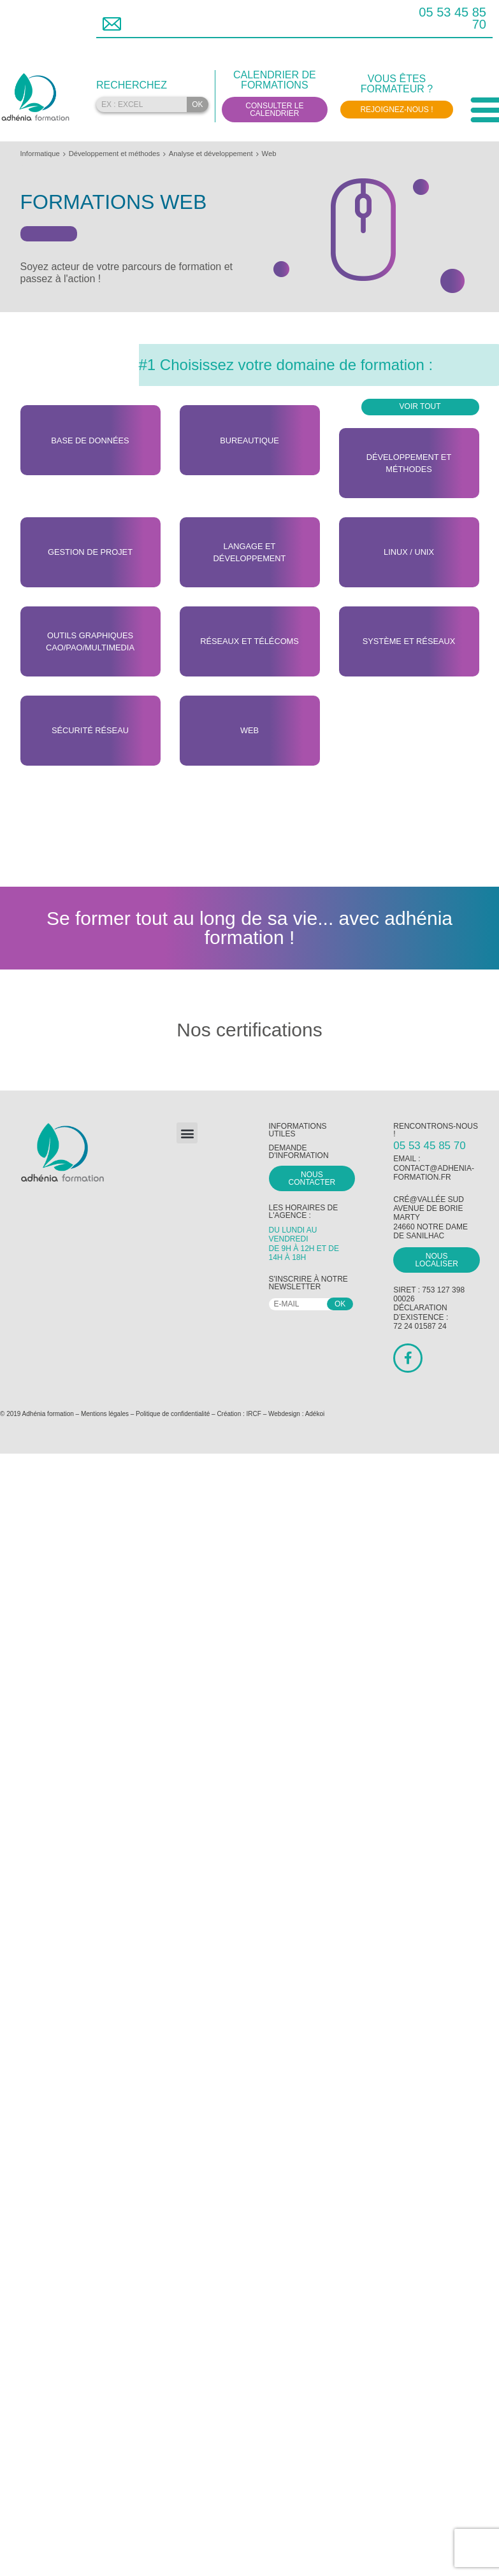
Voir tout (420, 406)
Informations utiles (298, 1130)
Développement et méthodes (114, 153)
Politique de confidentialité (173, 1413)
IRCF (254, 1413)
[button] (187, 1132)
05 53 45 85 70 (452, 18)
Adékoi (315, 1413)
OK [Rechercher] (197, 104)
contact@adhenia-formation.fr (433, 1173)
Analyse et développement (211, 153)
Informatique (40, 153)
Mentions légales (105, 1413)
